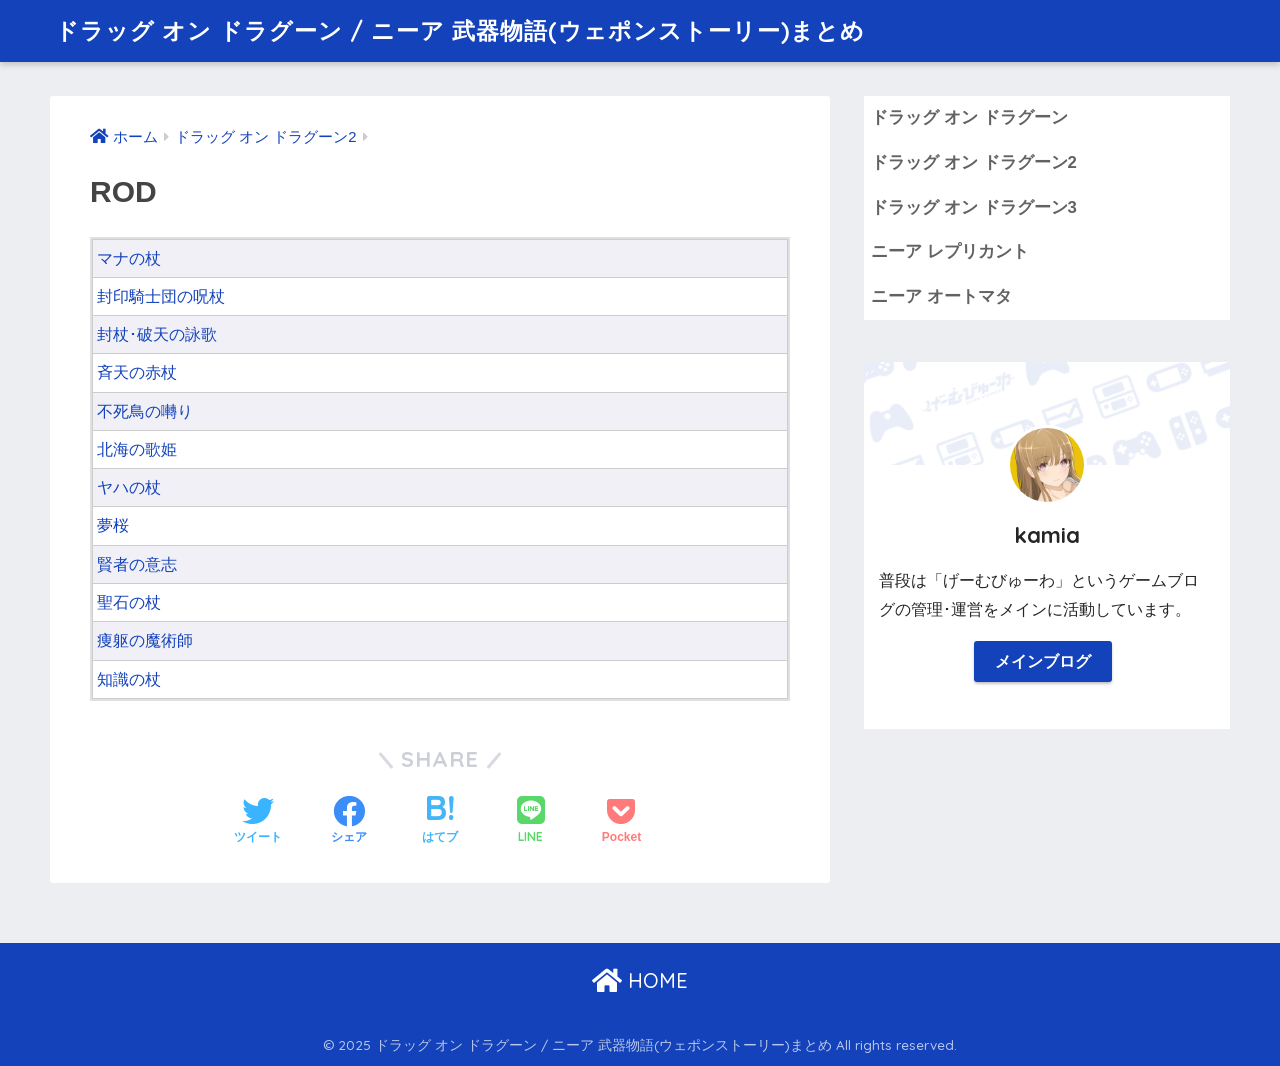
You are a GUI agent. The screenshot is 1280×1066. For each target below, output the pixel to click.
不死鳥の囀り (145, 411)
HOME (640, 980)
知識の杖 (129, 679)
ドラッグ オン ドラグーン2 (974, 162)
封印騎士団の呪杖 (161, 296)
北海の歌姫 (137, 449)
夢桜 (113, 525)
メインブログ (1043, 661)
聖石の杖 (129, 602)
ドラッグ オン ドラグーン (969, 117)
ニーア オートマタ (941, 296)
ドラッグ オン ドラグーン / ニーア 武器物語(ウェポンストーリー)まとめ (460, 30)
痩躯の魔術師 (145, 640)
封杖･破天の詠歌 (157, 334)
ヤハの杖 (129, 487)
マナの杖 (129, 258)
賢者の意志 (137, 564)
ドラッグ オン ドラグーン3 (974, 207)
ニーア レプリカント (950, 251)
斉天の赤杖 (137, 372)
